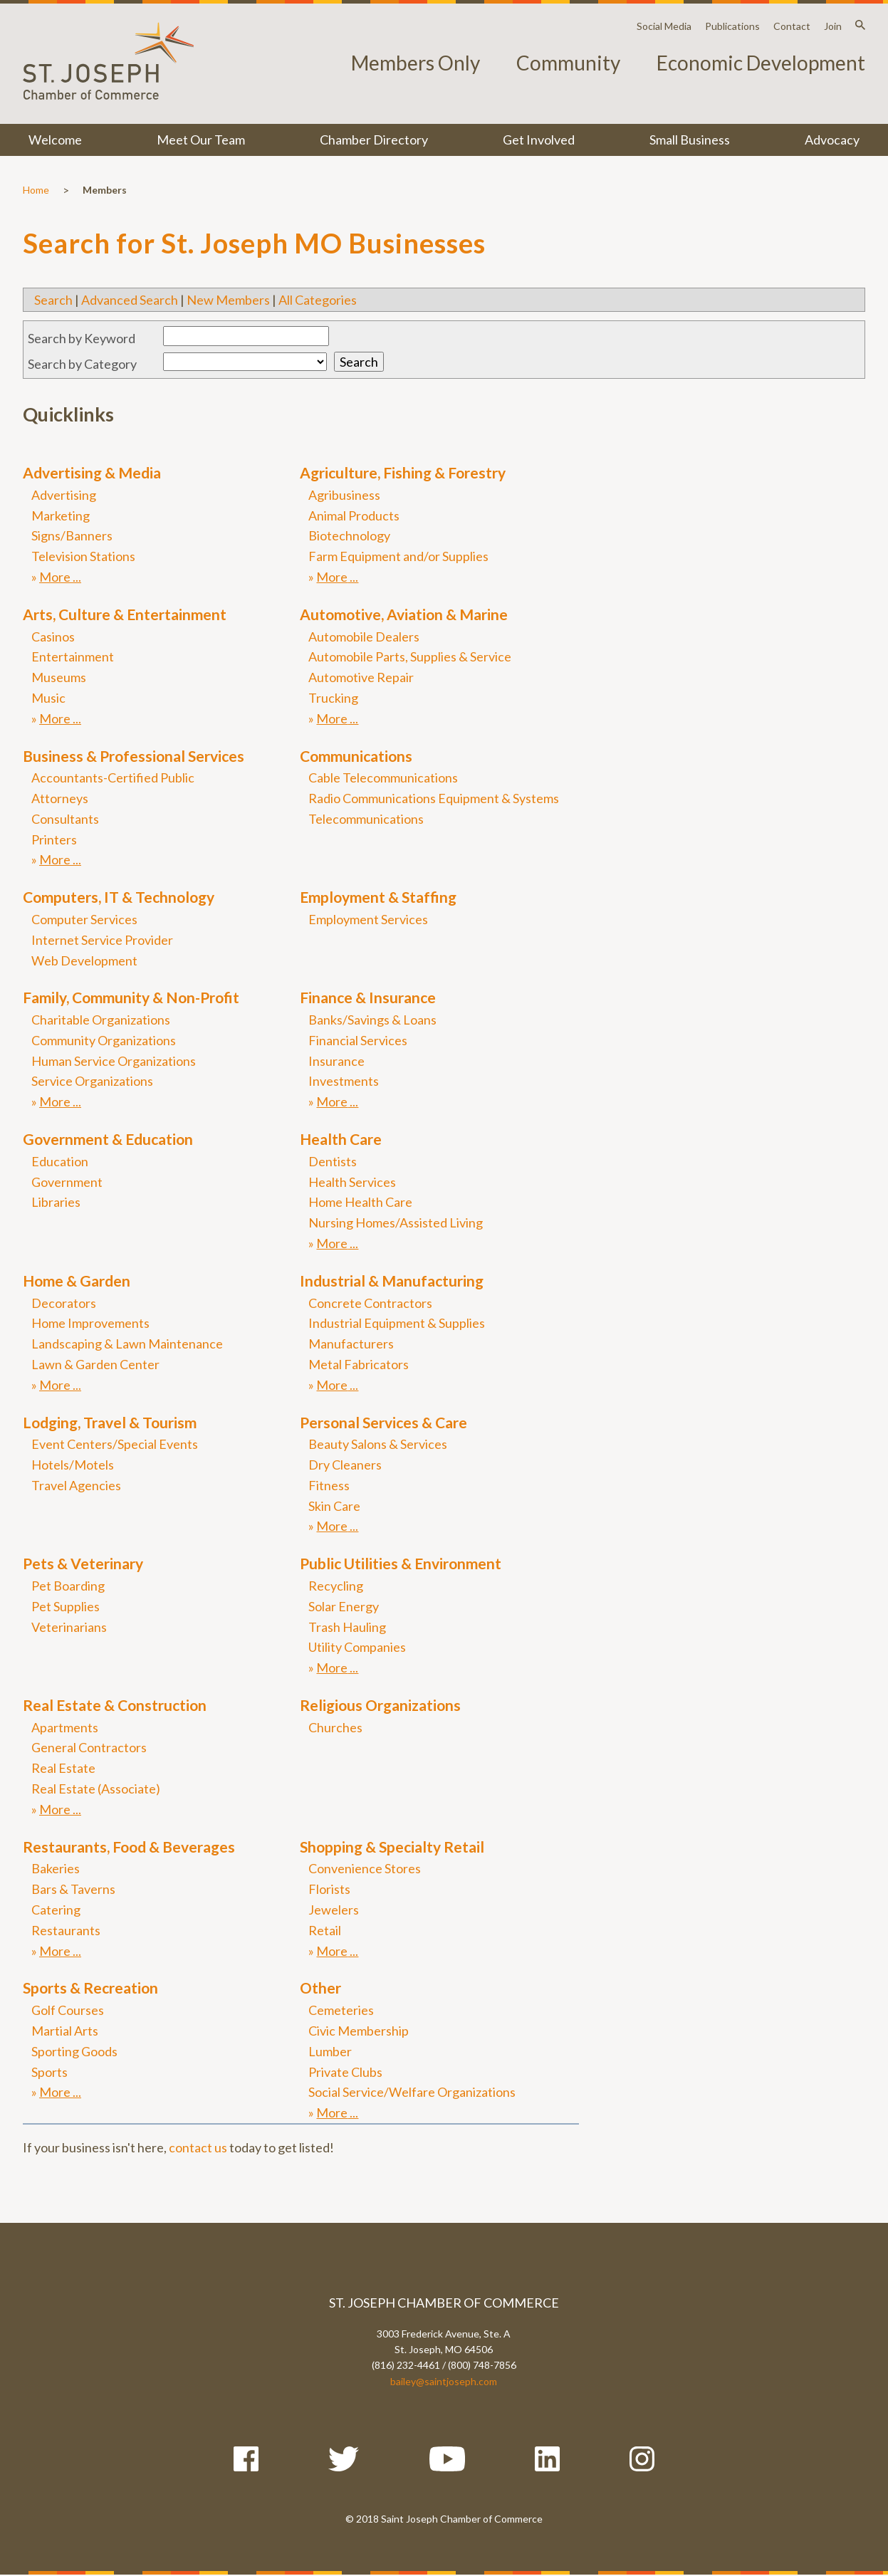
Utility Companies (357, 1647)
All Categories (317, 300)
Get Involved (539, 139)
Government (67, 1182)
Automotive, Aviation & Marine (404, 614)
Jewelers (333, 1909)
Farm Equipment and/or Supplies (398, 556)
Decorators (63, 1303)
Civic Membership (358, 2030)
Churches (335, 1727)
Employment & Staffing (378, 897)
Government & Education (108, 1139)
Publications (732, 26)
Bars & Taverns (73, 1889)
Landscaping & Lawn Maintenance (127, 1343)
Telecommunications (366, 819)
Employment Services (368, 919)
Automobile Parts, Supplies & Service (409, 656)
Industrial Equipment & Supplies (396, 1323)
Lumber (330, 2051)
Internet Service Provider (102, 940)
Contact (791, 26)
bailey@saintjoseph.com (443, 2381)
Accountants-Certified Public (112, 777)
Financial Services (357, 1040)
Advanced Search (129, 300)
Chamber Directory (374, 139)
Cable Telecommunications (383, 777)
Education (59, 1161)
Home (36, 190)
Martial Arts (64, 2030)
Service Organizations (92, 1081)
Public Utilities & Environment (400, 1563)
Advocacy (832, 139)
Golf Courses (67, 2010)
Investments (343, 1081)
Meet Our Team (201, 139)
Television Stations (83, 556)
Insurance (336, 1061)
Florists (329, 1889)
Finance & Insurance (368, 997)
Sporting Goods (74, 2051)
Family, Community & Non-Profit (131, 997)
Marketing (60, 515)
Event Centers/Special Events (114, 1444)
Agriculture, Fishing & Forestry (403, 472)
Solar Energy (343, 1606)
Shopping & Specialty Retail (392, 1846)
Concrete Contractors (370, 1303)
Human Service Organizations (113, 1061)
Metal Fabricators (358, 1364)
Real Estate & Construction (115, 1705)
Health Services (352, 1182)
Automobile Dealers (363, 636)
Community (568, 63)
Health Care (341, 1139)
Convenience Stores (364, 1868)
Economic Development (761, 63)
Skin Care (334, 1506)
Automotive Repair (361, 677)
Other (320, 1987)
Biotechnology (349, 535)
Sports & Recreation (90, 1987)
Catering (55, 1909)
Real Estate (63, 1768)
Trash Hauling (347, 1627)
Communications (356, 756)
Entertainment (72, 656)
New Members (228, 300)
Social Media (664, 26)
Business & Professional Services (133, 756)
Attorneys (59, 798)
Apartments (64, 1727)
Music (48, 698)
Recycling (335, 1585)
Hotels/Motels (72, 1464)
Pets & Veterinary (83, 1563)
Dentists (332, 1161)
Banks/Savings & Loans (372, 1019)
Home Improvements (90, 1323)
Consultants (65, 819)
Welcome (55, 139)
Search (53, 300)
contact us (198, 2147)
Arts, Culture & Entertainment (124, 614)
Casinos (53, 636)
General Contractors (89, 1747)
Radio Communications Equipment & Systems (433, 798)
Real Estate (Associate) (95, 1788)
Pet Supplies (65, 1606)
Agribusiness (344, 495)
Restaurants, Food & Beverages (129, 1846)
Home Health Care (360, 1202)
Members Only (415, 63)
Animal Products (353, 515)
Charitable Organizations (100, 1019)
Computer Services (84, 919)
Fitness (329, 1485)
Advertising (63, 495)
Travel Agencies (76, 1485)
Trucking (333, 698)
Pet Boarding (68, 1585)
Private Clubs (345, 2072)
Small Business (689, 139)
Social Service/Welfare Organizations (412, 2092)
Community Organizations (103, 1040)
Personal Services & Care (383, 1422)
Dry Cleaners (345, 1464)
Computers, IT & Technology (118, 897)
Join (833, 26)
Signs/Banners (72, 535)
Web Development (84, 960)
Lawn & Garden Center (95, 1364)
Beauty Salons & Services (377, 1444)
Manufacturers (351, 1343)
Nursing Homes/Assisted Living (395, 1222)
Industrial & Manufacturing (392, 1280)
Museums (58, 677)
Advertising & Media (92, 472)
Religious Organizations (380, 1705)
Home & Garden (76, 1280)
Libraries (55, 1202)
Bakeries (55, 1868)
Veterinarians (69, 1627)
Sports (49, 2072)
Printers (54, 839)
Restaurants (65, 1930)
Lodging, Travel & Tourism (110, 1422)
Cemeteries (341, 2010)
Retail (324, 1930)
